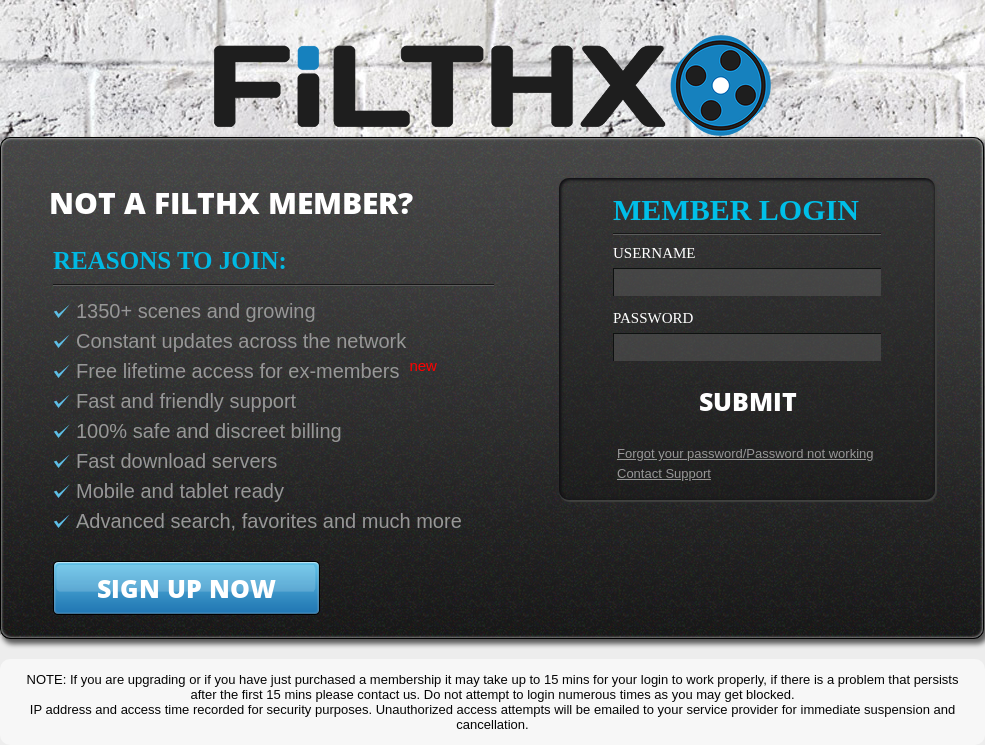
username (654, 253)
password (653, 318)
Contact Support (664, 473)
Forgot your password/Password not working (745, 453)
